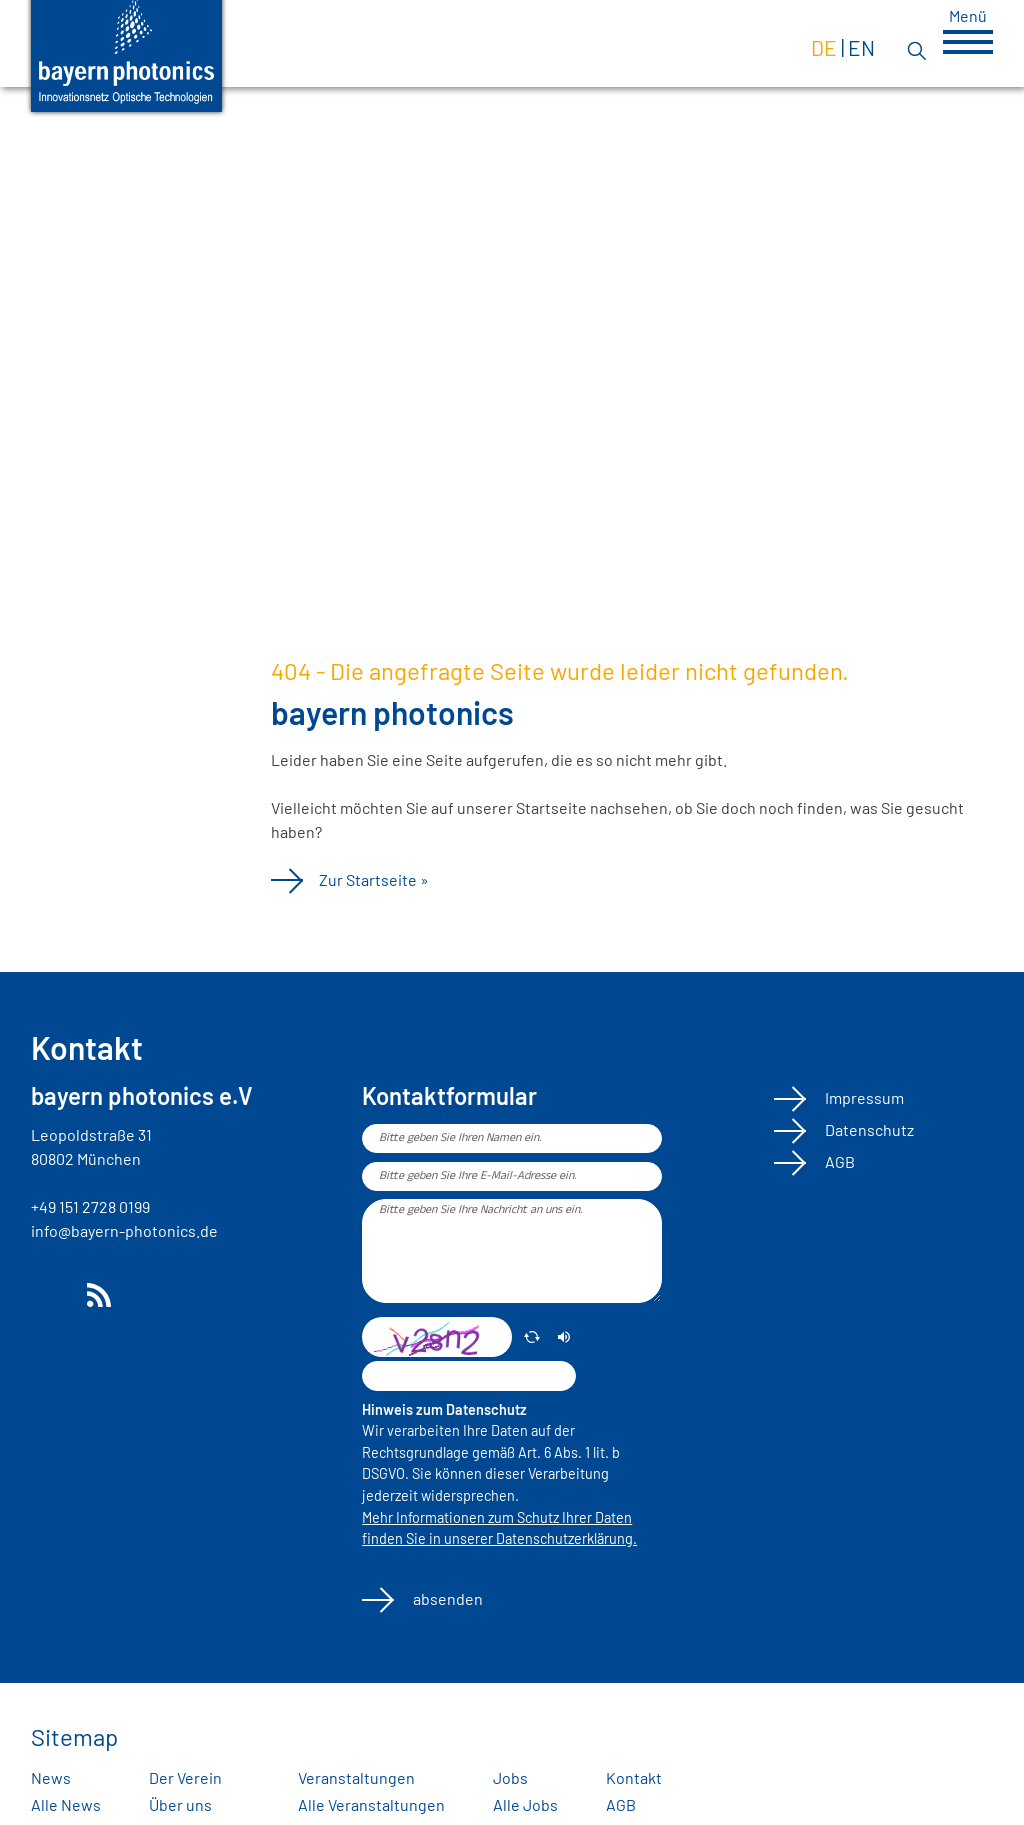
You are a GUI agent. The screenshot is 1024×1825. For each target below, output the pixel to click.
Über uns (180, 1804)
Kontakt (634, 1777)
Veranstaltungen (356, 1777)
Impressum (863, 1097)
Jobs (510, 1777)
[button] (968, 42)
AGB (838, 1161)
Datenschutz (868, 1129)
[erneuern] (532, 1337)
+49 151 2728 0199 (90, 1206)
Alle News (66, 1804)
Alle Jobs (525, 1804)
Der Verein (185, 1777)
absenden (446, 1598)
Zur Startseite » (374, 879)
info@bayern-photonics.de (124, 1230)
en (861, 47)
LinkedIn (47, 1295)
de (824, 47)
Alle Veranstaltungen (371, 1804)
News (51, 1777)
